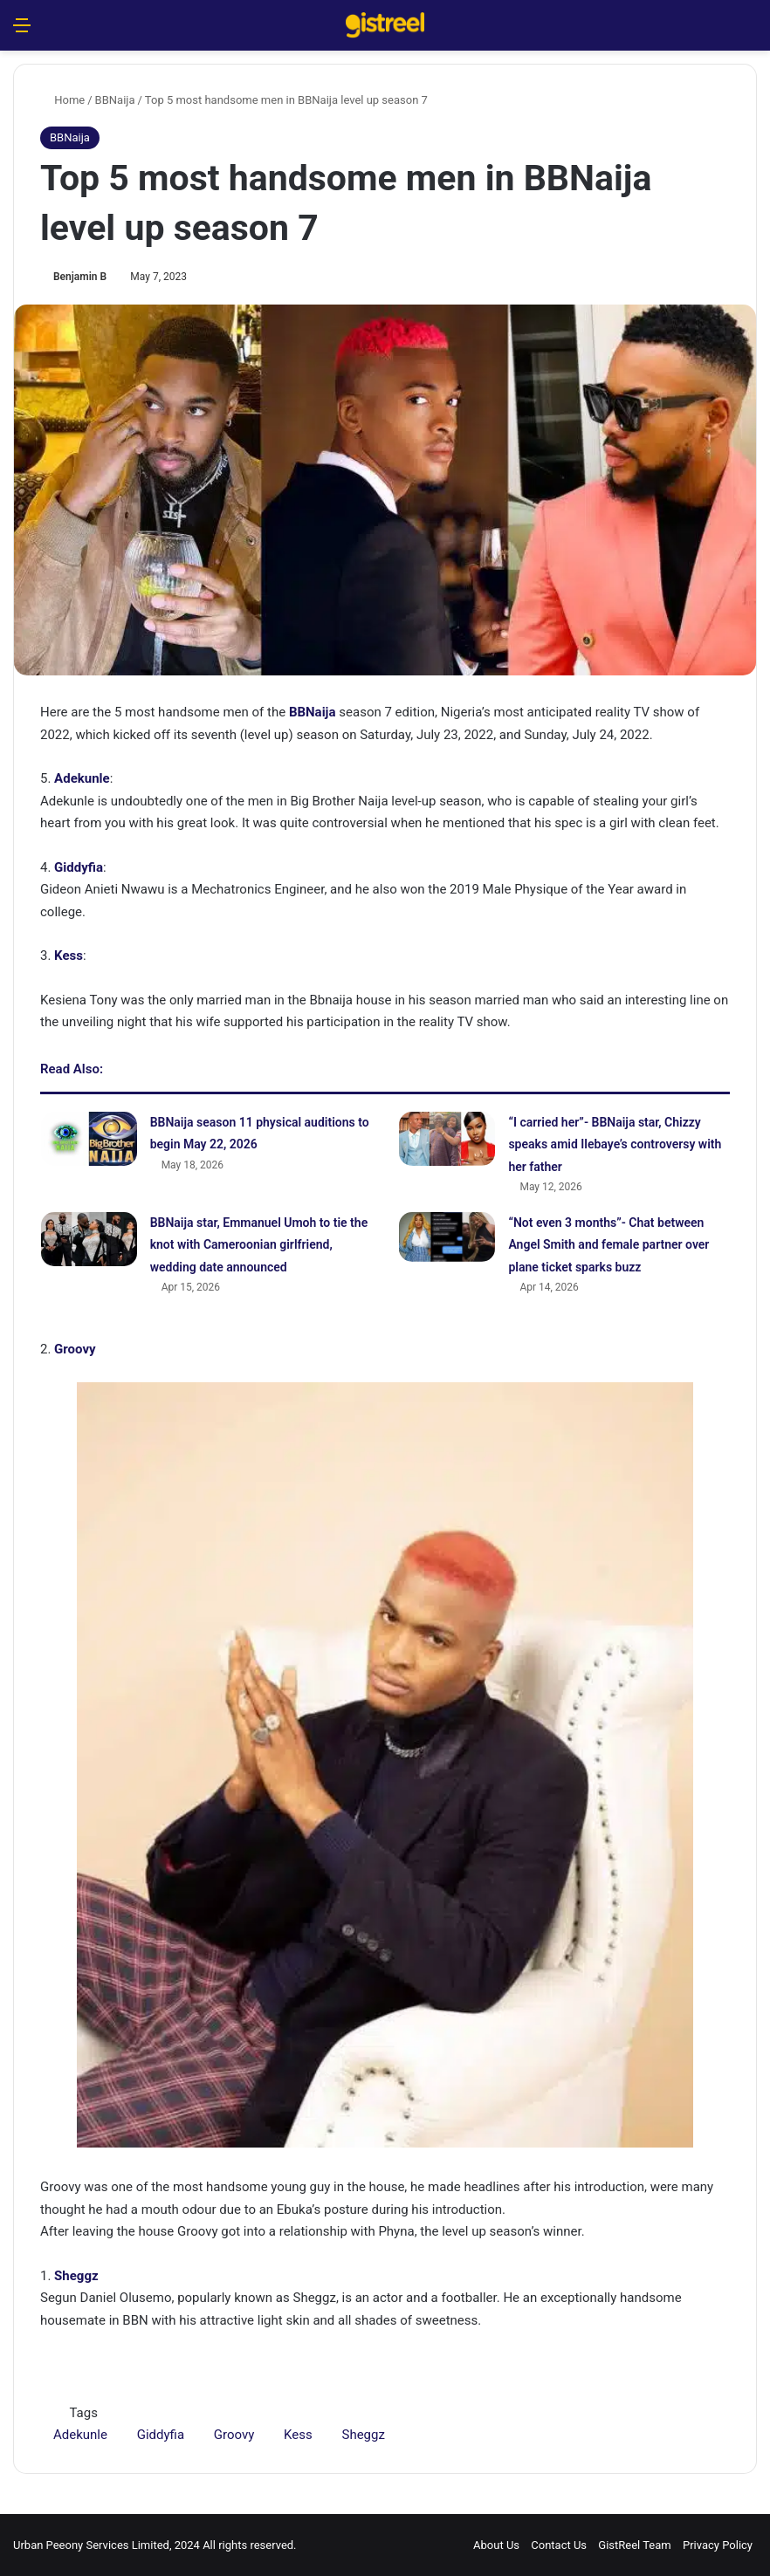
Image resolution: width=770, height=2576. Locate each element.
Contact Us (559, 2545)
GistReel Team (634, 2545)
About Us (496, 2545)
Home (62, 99)
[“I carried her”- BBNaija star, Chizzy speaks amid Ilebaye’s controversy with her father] (447, 1139)
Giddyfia (78, 867)
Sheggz (362, 2434)
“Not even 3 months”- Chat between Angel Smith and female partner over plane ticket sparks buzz (608, 1245)
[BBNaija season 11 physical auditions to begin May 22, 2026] (89, 1139)
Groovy (74, 1349)
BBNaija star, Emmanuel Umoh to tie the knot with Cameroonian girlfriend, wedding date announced (259, 1245)
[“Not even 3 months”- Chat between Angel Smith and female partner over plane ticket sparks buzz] (447, 1237)
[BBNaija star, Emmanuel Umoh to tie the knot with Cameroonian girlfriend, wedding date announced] (89, 1239)
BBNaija (115, 99)
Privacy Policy (718, 2545)
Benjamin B (80, 277)
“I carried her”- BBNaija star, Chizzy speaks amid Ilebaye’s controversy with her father (614, 1144)
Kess (68, 955)
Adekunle (82, 778)
